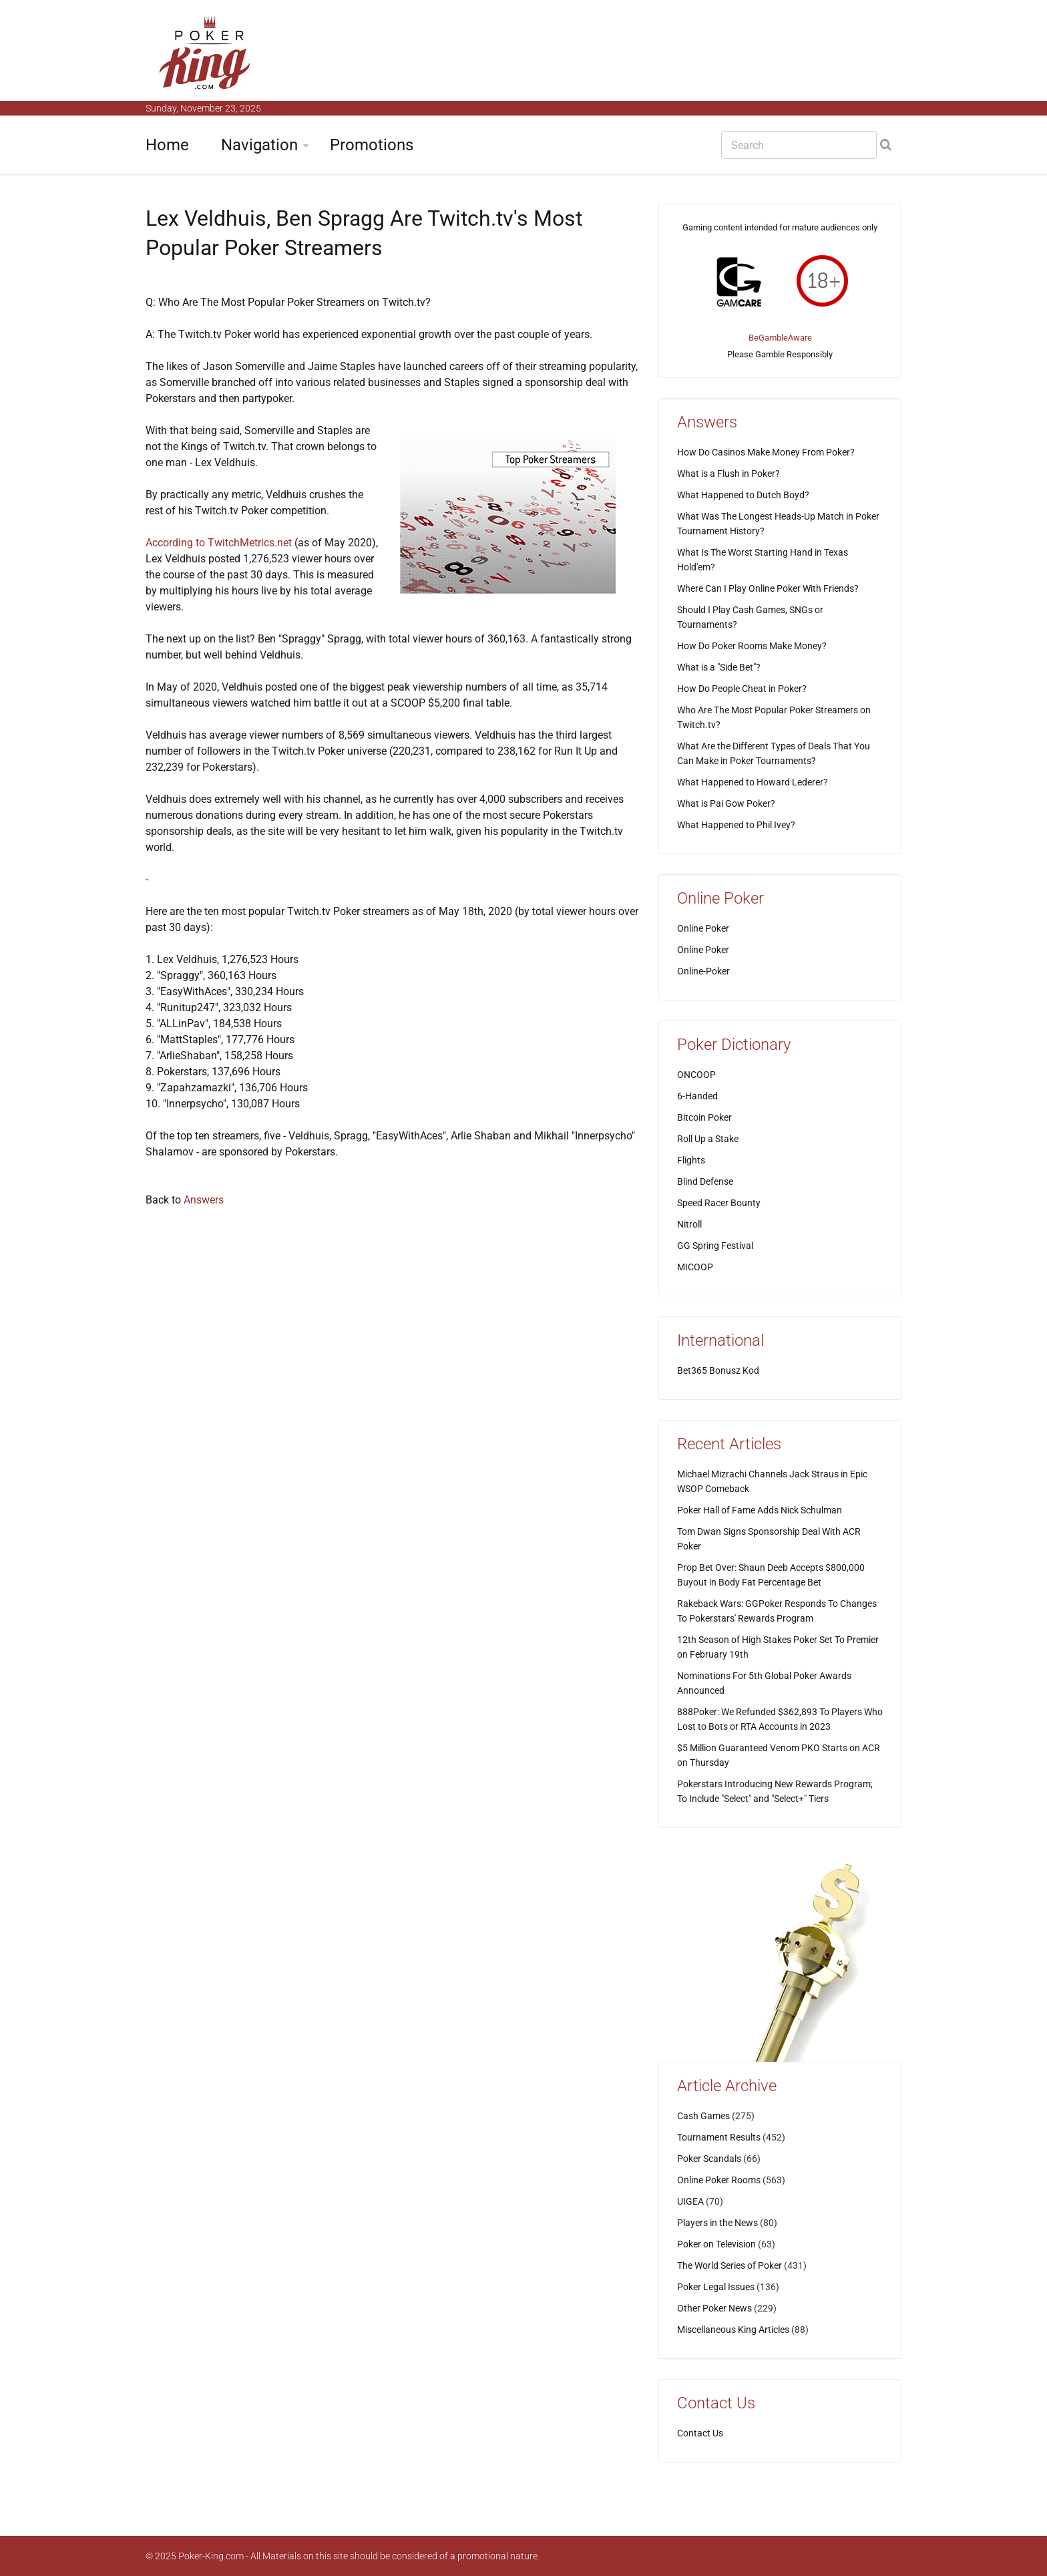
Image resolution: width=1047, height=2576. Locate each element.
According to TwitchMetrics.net (219, 542)
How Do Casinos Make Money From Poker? (766, 452)
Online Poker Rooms (719, 2180)
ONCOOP (696, 1074)
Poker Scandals (709, 2158)
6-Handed (697, 1096)
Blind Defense (705, 1181)
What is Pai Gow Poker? (726, 803)
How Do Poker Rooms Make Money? (752, 645)
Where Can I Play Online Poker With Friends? (768, 588)
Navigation (259, 145)
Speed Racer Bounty (719, 1203)
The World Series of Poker (729, 2265)
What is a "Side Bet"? (719, 667)
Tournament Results (719, 2137)
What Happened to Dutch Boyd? (743, 495)
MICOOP (695, 1267)
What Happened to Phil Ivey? (736, 824)
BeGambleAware (780, 338)
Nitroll (689, 1224)
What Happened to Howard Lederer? (752, 782)
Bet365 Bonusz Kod (718, 1370)
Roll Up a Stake (708, 1138)
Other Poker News (714, 2308)
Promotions (371, 145)
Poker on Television (716, 2244)
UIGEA (690, 2201)
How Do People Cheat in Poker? (742, 688)
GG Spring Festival (715, 1245)
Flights (691, 1160)
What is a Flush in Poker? (728, 473)
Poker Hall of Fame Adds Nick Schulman (759, 1510)
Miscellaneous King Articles (733, 2329)
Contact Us (700, 2433)
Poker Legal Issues (716, 2286)
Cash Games (703, 2115)
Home (167, 145)
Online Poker (703, 928)
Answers (204, 1199)
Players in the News (717, 2222)
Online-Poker (703, 971)
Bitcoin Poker (704, 1117)
